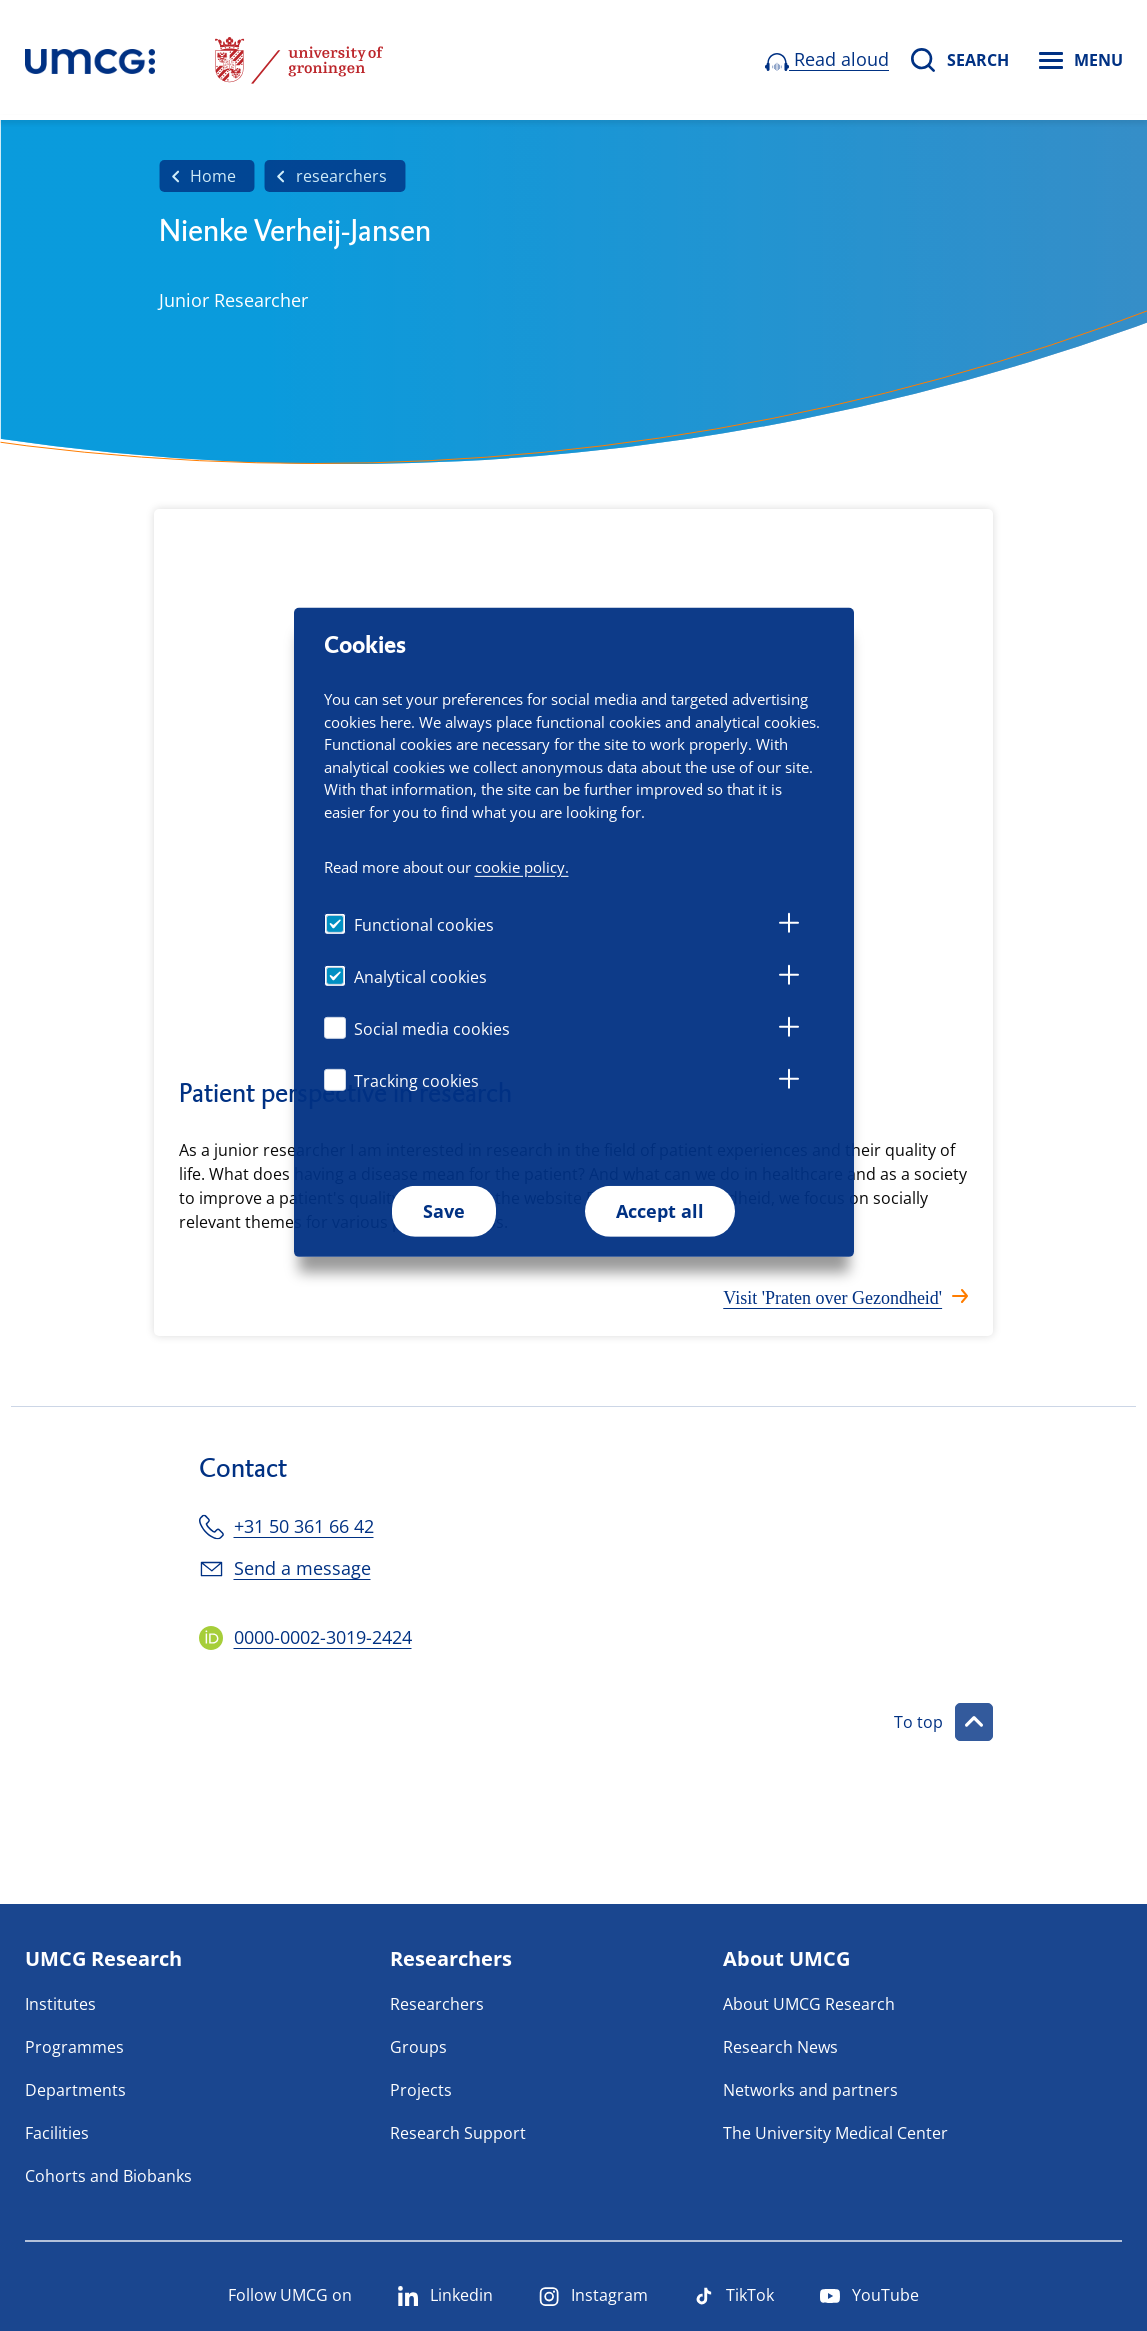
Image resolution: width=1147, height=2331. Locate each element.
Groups (418, 2047)
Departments (75, 2090)
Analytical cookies (420, 977)
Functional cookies (424, 925)
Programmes (74, 2047)
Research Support (458, 2133)
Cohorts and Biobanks (108, 2176)
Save (444, 1211)
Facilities (57, 2133)
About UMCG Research (809, 2004)
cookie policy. (522, 867)
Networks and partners (810, 2090)
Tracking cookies (416, 1081)
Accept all (660, 1211)
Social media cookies (432, 1029)
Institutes (60, 2004)
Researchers (437, 2004)
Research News (780, 2047)
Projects (421, 2090)
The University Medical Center (835, 2133)
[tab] (789, 926)
